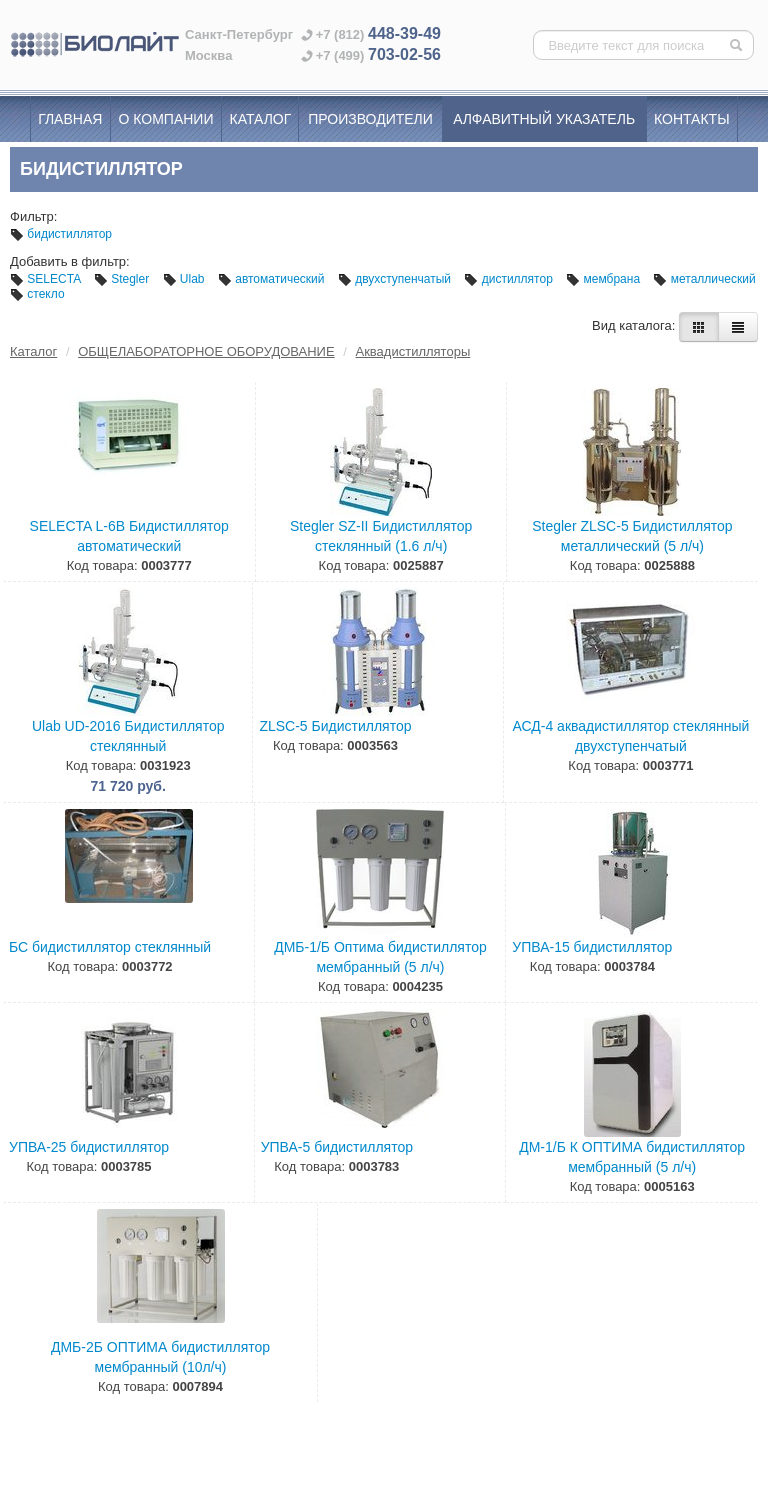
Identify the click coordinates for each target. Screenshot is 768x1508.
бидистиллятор (61, 234)
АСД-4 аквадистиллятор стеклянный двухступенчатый (630, 736)
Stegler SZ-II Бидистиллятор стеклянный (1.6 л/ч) (381, 536)
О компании (166, 119)
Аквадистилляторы (413, 351)
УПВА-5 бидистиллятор (337, 1147)
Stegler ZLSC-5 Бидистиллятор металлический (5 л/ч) (632, 536)
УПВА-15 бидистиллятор (592, 947)
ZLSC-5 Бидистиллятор (335, 726)
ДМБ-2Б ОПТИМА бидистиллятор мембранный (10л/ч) (160, 1357)
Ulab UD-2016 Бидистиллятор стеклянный (128, 736)
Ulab (185, 279)
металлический (704, 279)
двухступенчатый (396, 279)
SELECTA (47, 279)
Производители (370, 119)
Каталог (261, 119)
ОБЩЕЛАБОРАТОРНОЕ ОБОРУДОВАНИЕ (206, 351)
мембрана (604, 279)
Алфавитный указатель (544, 119)
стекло (37, 294)
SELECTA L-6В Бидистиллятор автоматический (129, 536)
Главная (70, 119)
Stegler (123, 279)
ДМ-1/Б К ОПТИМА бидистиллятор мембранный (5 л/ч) (632, 1157)
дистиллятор (510, 279)
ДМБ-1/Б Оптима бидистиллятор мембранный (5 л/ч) (380, 957)
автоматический (273, 279)
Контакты (692, 119)
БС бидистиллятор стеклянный (110, 947)
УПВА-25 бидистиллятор (89, 1147)
